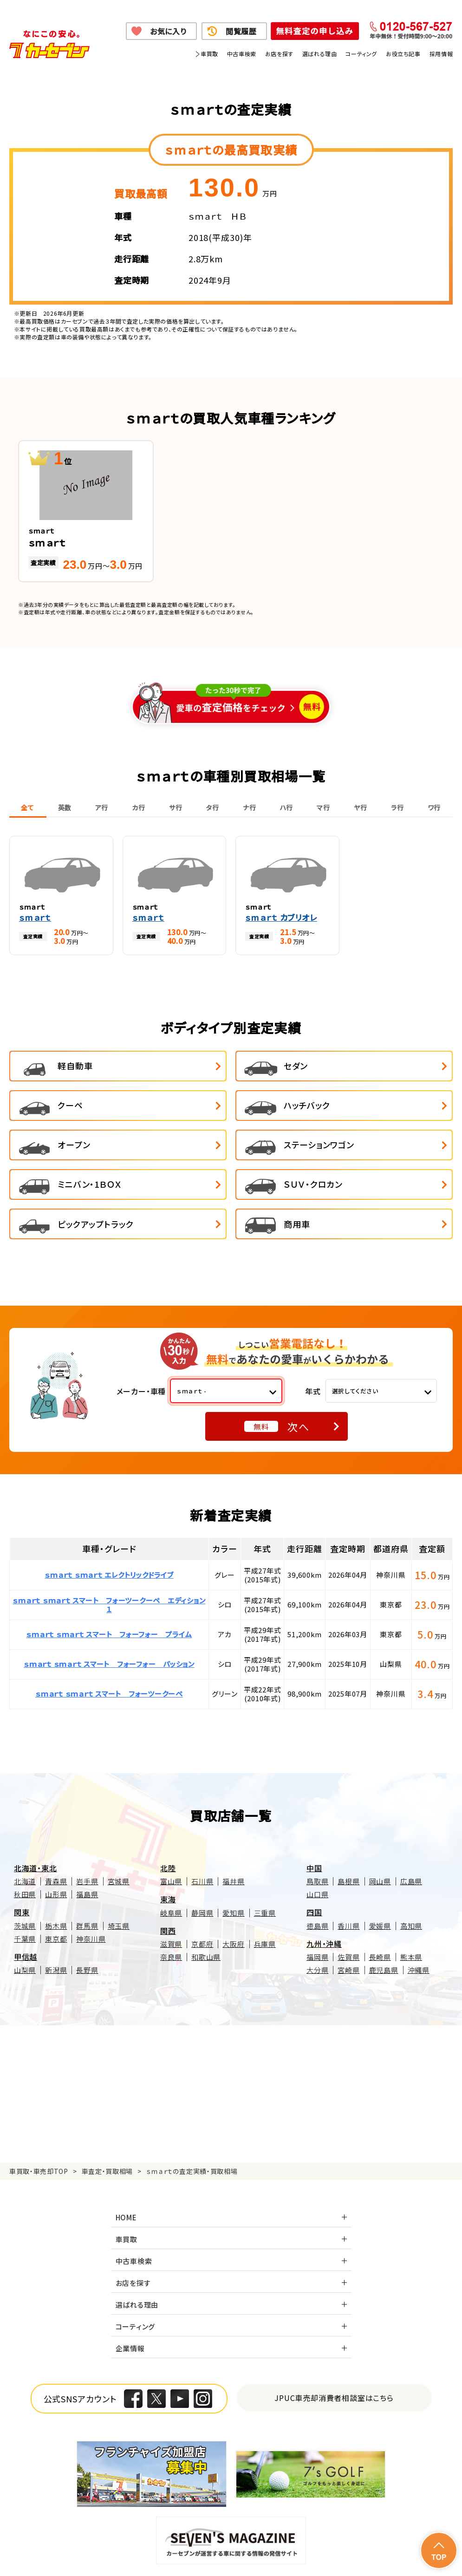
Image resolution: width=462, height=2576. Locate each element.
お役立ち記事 (403, 54)
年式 (313, 1342)
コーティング (361, 54)
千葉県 (25, 1890)
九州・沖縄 (324, 1895)
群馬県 (87, 1877)
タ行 (212, 807)
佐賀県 (348, 1909)
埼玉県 (119, 1877)
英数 (65, 807)
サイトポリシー (105, 2557)
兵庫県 (265, 1896)
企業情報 (130, 2300)
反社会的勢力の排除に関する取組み (402, 2546)
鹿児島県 (383, 1922)
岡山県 (380, 1833)
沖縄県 (418, 1922)
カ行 (138, 807)
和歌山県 (206, 1909)
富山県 (171, 1833)
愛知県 (233, 1864)
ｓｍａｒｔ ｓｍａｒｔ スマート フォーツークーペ (109, 1645)
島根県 (348, 1833)
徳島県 (317, 1877)
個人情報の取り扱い (173, 2546)
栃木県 (56, 1877)
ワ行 (434, 807)
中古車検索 (241, 54)
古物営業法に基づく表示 (309, 2546)
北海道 (25, 1833)
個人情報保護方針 (110, 2546)
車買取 (209, 54)
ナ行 (249, 807)
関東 (22, 1864)
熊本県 (411, 1909)
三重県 (265, 1864)
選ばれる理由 (319, 54)
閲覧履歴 (241, 31)
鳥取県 (317, 1833)
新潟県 (56, 1922)
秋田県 (25, 1846)
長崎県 (380, 1909)
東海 (168, 1851)
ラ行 (397, 807)
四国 (314, 1864)
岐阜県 (171, 1864)
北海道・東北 (35, 1819)
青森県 (56, 1833)
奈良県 (171, 1909)
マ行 (323, 807)
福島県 (87, 1846)
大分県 (317, 1922)
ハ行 (286, 807)
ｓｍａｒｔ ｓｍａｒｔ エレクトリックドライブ (109, 1526)
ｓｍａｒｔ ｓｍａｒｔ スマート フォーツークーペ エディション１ (109, 1556)
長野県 (87, 1922)
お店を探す (279, 54)
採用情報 (441, 54)
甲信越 (25, 1908)
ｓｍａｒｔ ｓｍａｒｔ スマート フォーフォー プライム (109, 1586)
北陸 (168, 1819)
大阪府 (233, 1896)
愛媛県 (380, 1877)
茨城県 (25, 1877)
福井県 (233, 1833)
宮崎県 (348, 1922)
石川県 (202, 1833)
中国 (314, 1819)
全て (27, 807)
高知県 (411, 1877)
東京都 (56, 1890)
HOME (126, 2169)
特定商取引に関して (238, 2546)
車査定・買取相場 (107, 2122)
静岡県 (202, 1864)
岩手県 (87, 1833)
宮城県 (119, 1833)
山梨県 (25, 1922)
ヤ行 (360, 807)
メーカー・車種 (141, 1342)
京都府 (202, 1896)
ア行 (101, 807)
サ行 (175, 807)
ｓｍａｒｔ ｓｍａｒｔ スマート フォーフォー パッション (109, 1615)
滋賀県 (171, 1896)
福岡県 (317, 1909)
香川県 (348, 1877)
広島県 (411, 1833)
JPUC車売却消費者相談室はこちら (334, 2349)
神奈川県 (90, 1890)
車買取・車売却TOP (38, 2122)
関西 (168, 1882)
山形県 (56, 1846)
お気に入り (168, 31)
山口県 (317, 1846)
